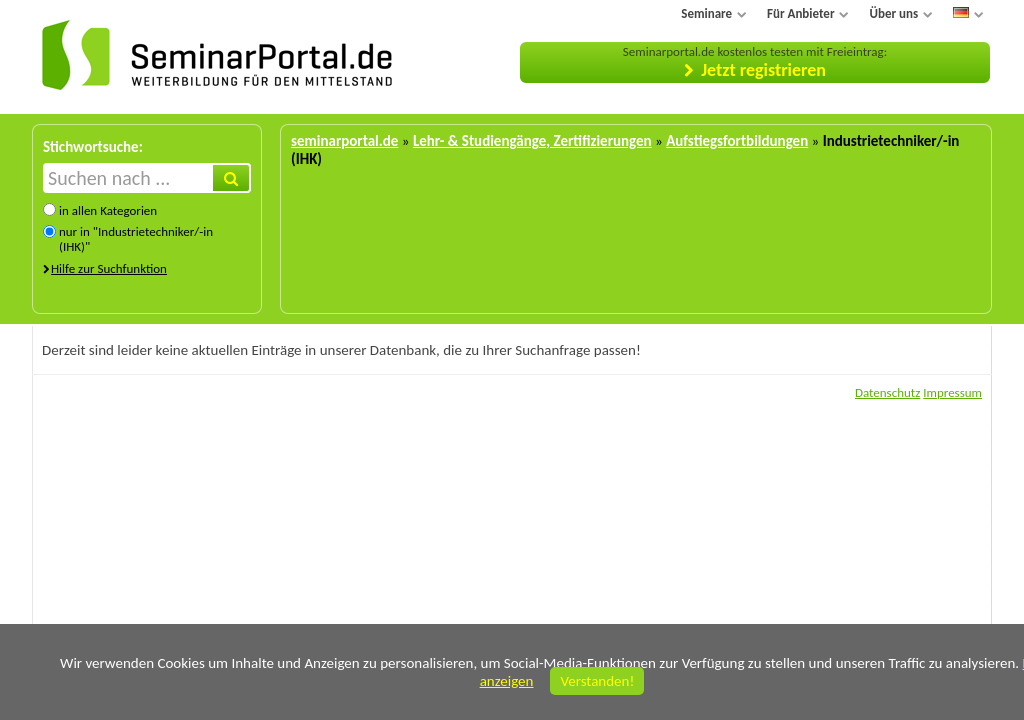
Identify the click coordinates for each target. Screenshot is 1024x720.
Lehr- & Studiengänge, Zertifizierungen (532, 141)
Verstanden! (597, 681)
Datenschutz (887, 392)
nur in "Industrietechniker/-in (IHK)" (136, 239)
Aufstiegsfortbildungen (737, 141)
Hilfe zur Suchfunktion (109, 268)
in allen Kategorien (108, 210)
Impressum (952, 392)
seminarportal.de (344, 141)
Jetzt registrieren (763, 70)
